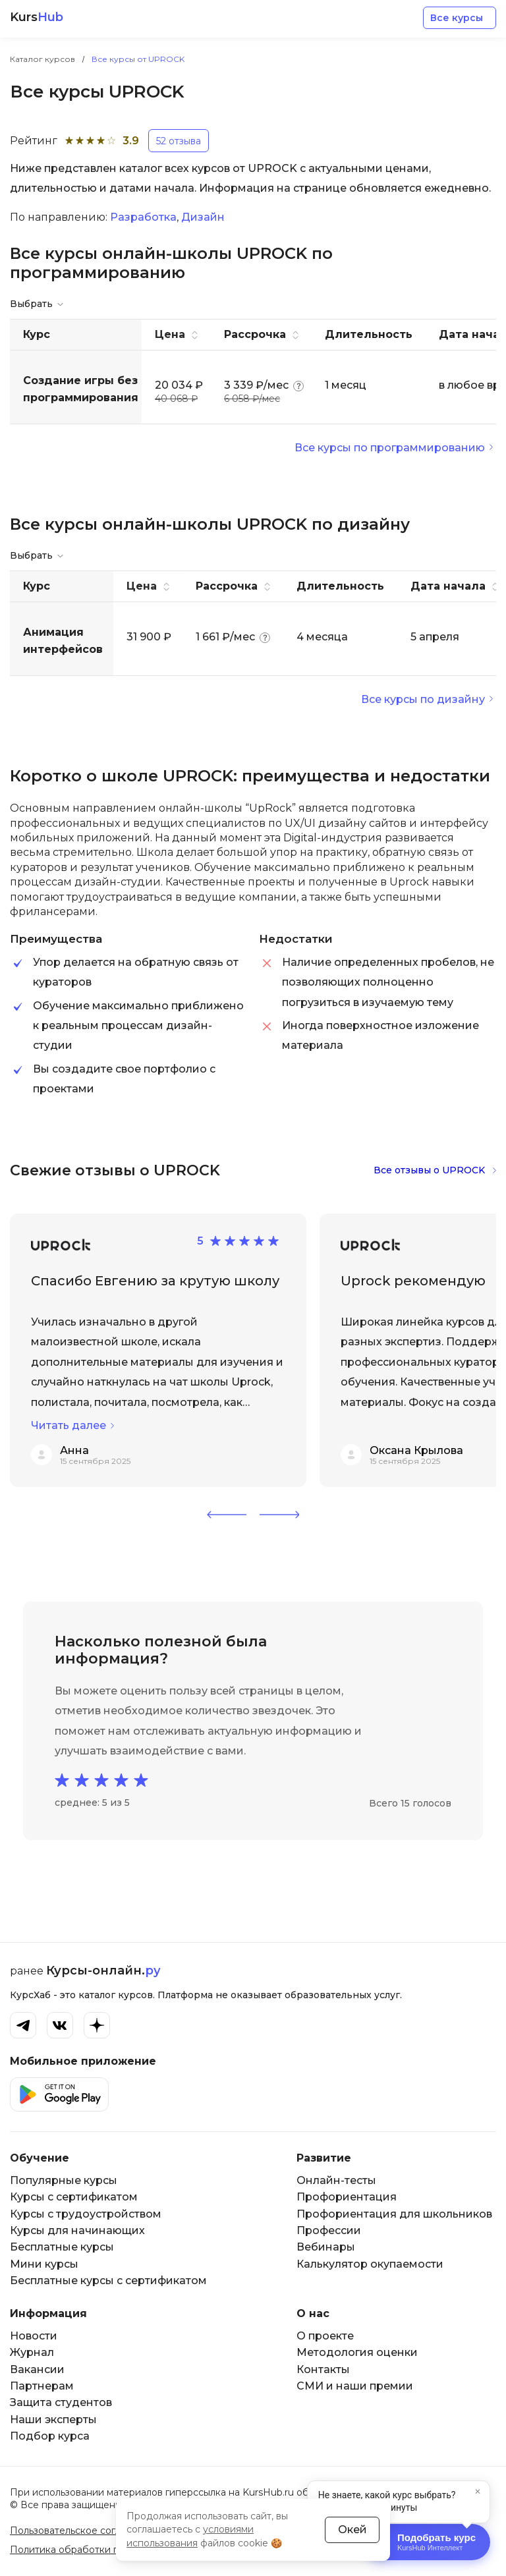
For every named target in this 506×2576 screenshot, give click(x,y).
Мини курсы (44, 2264)
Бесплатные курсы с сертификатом (108, 2280)
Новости (33, 2336)
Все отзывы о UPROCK (429, 1170)
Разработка (143, 217)
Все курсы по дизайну (423, 699)
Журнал (32, 2352)
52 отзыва (178, 141)
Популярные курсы (63, 2180)
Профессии (328, 2230)
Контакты (323, 2369)
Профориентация (346, 2197)
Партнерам (42, 2386)
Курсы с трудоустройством (85, 2214)
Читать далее (68, 1425)
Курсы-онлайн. (103, 1970)
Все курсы (456, 18)
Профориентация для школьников (394, 2214)
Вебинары (325, 2247)
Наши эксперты (53, 2419)
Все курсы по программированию (390, 447)
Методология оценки (357, 2352)
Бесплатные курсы (62, 2247)
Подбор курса (50, 2436)
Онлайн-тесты (336, 2180)
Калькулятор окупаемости (369, 2264)
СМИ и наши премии (354, 2386)
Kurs (36, 17)
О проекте (325, 2336)
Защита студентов (61, 2402)
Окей (352, 2529)
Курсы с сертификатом (74, 2197)
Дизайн (203, 217)
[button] (226, 1515)
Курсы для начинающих (77, 2230)
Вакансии (37, 2369)
